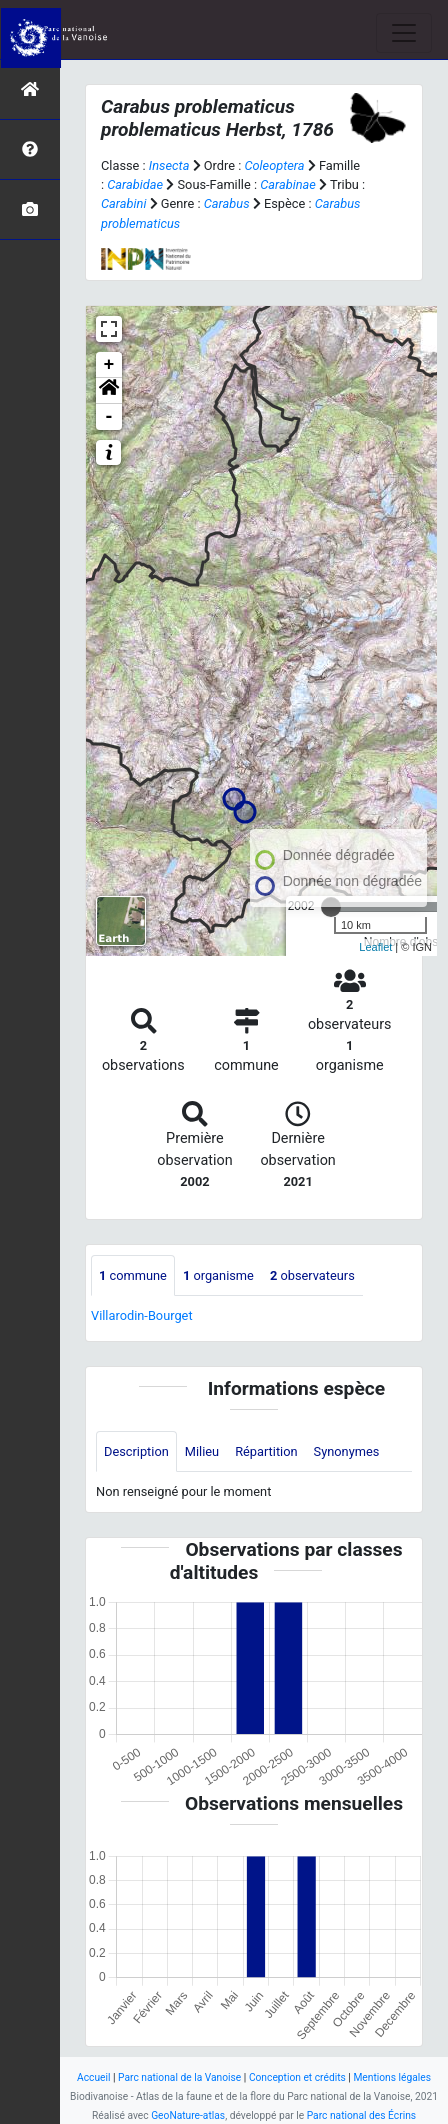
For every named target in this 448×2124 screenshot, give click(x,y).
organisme (218, 1275)
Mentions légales (392, 2077)
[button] (109, 391)
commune (133, 1275)
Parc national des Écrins (361, 2115)
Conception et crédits (297, 2077)
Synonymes (347, 1451)
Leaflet (375, 947)
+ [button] (109, 365)
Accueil (93, 2077)
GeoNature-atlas (188, 2115)
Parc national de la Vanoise (179, 2077)
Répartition (266, 1451)
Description (136, 1451)
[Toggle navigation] (404, 33)
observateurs (312, 1275)
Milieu (202, 1451)
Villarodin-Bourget (142, 1315)
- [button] (109, 417)
